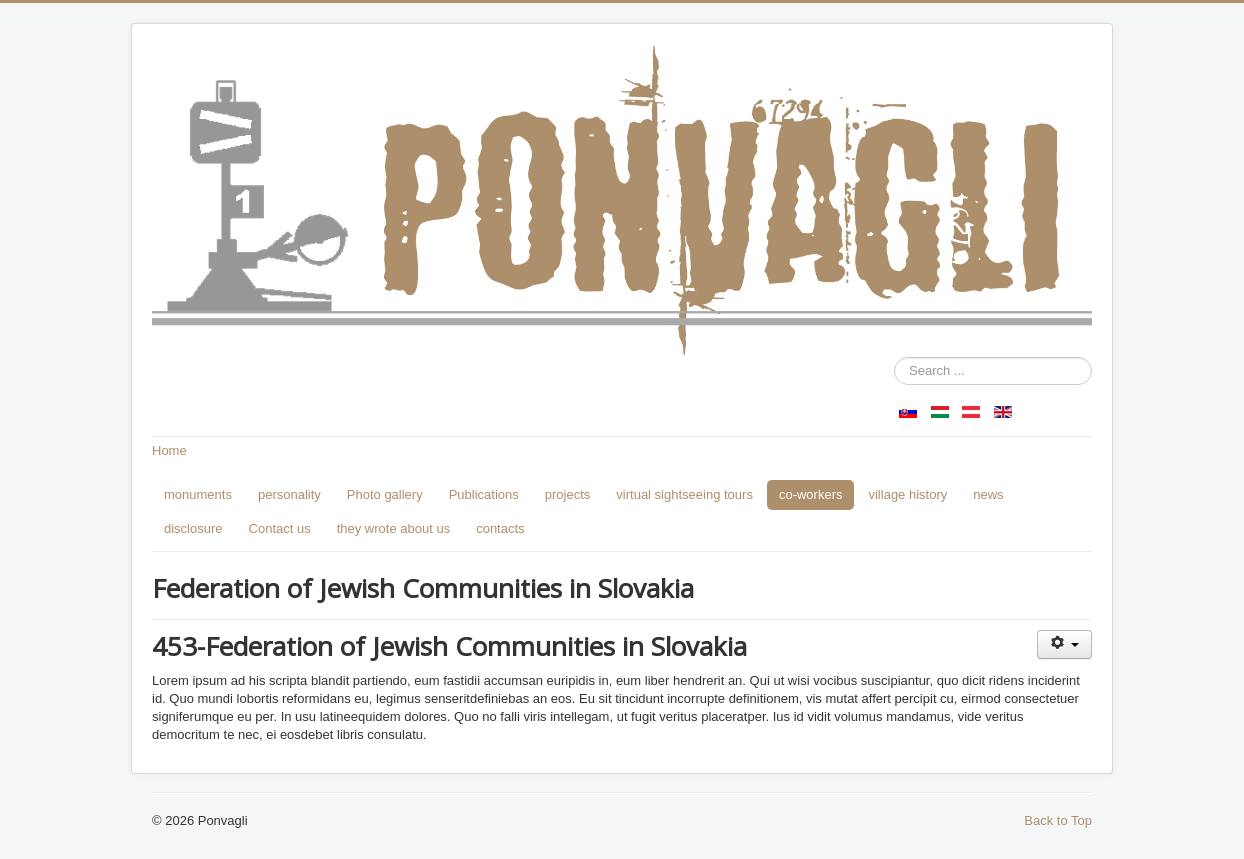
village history (907, 494)
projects (568, 494)
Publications (484, 494)
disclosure (193, 528)
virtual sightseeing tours (684, 494)
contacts (500, 528)
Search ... (894, 357)
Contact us (280, 528)
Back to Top (1058, 820)
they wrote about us (393, 528)
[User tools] (1064, 644)
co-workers (811, 494)
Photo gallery (385, 494)
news (988, 494)
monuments (198, 494)
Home (169, 450)
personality (289, 494)
